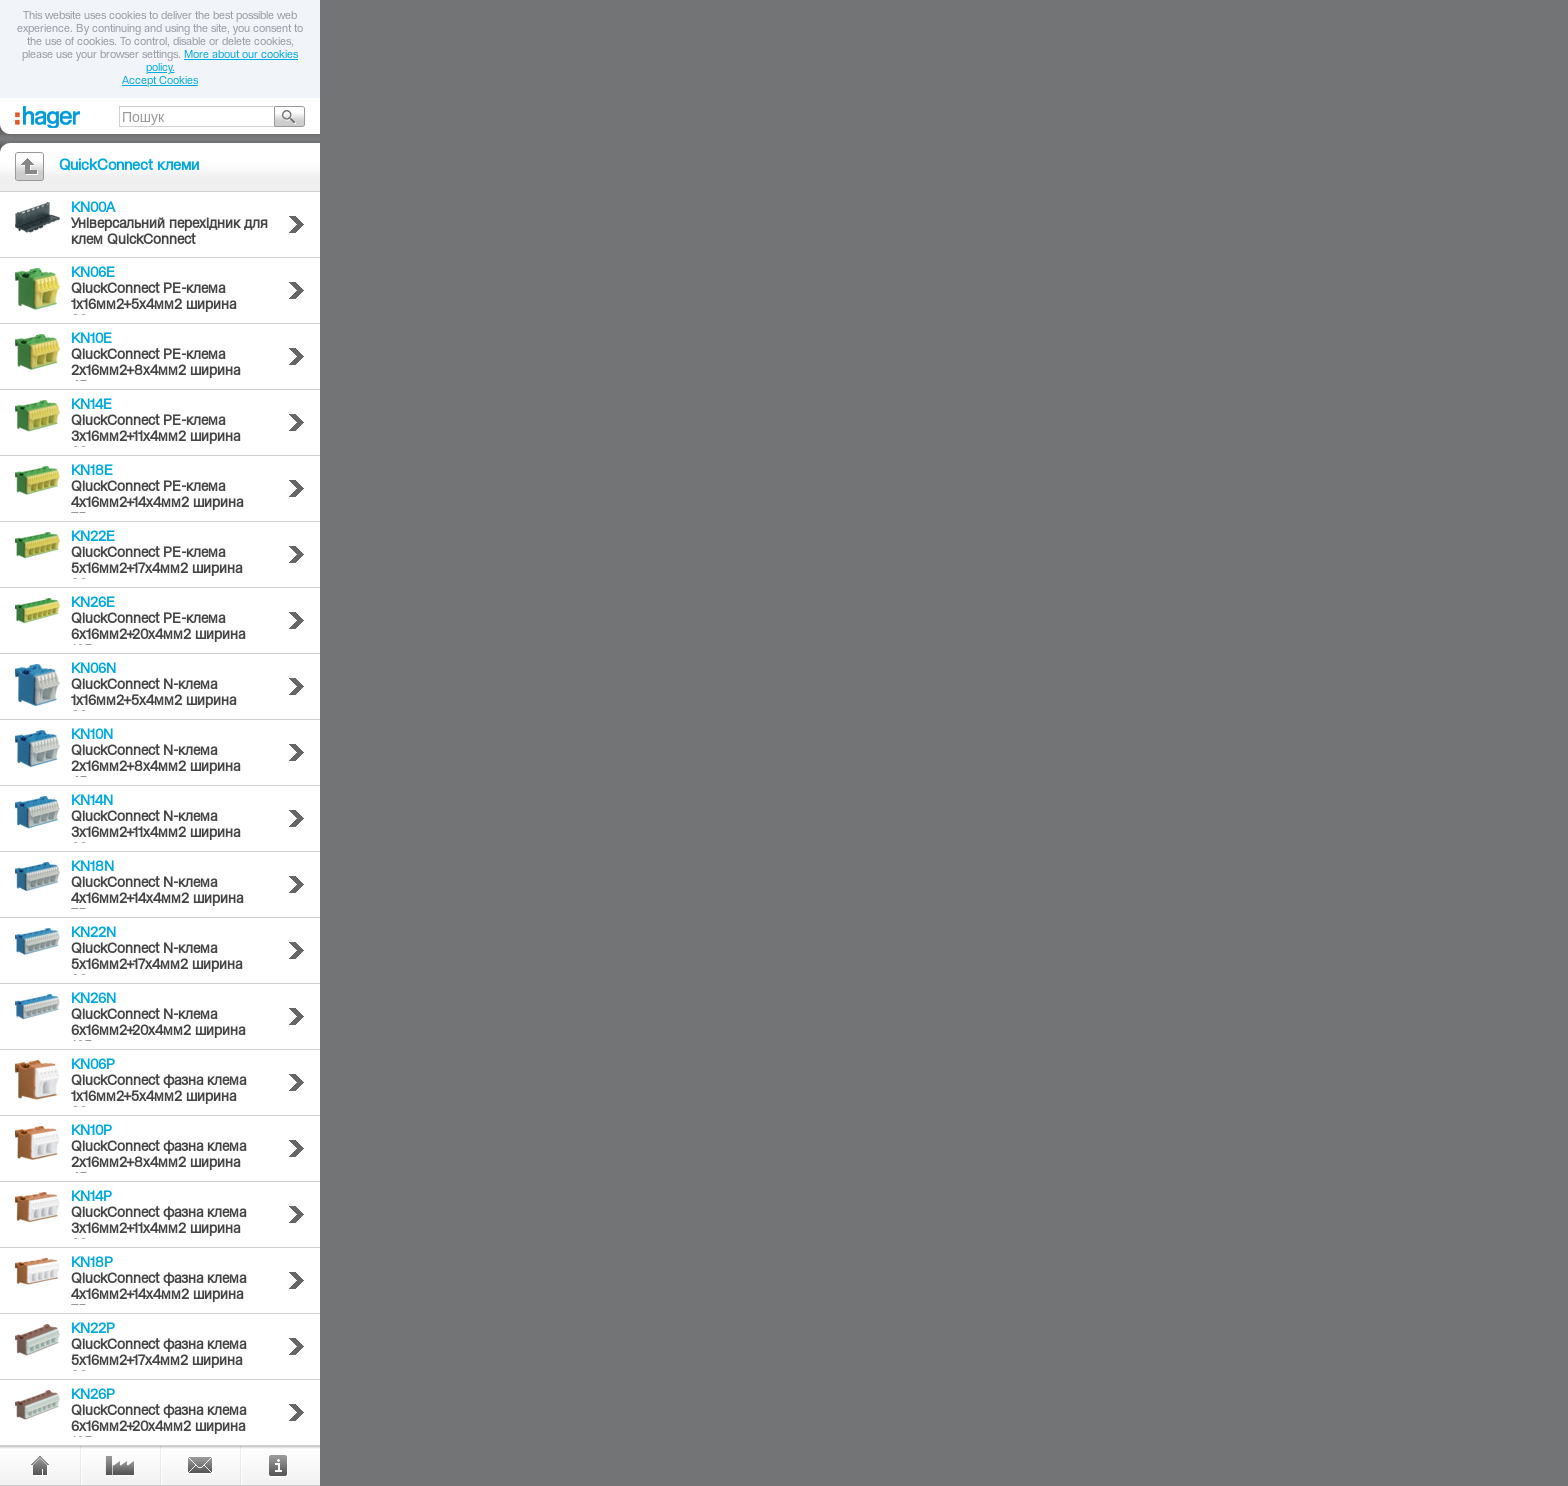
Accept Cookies (160, 81)
